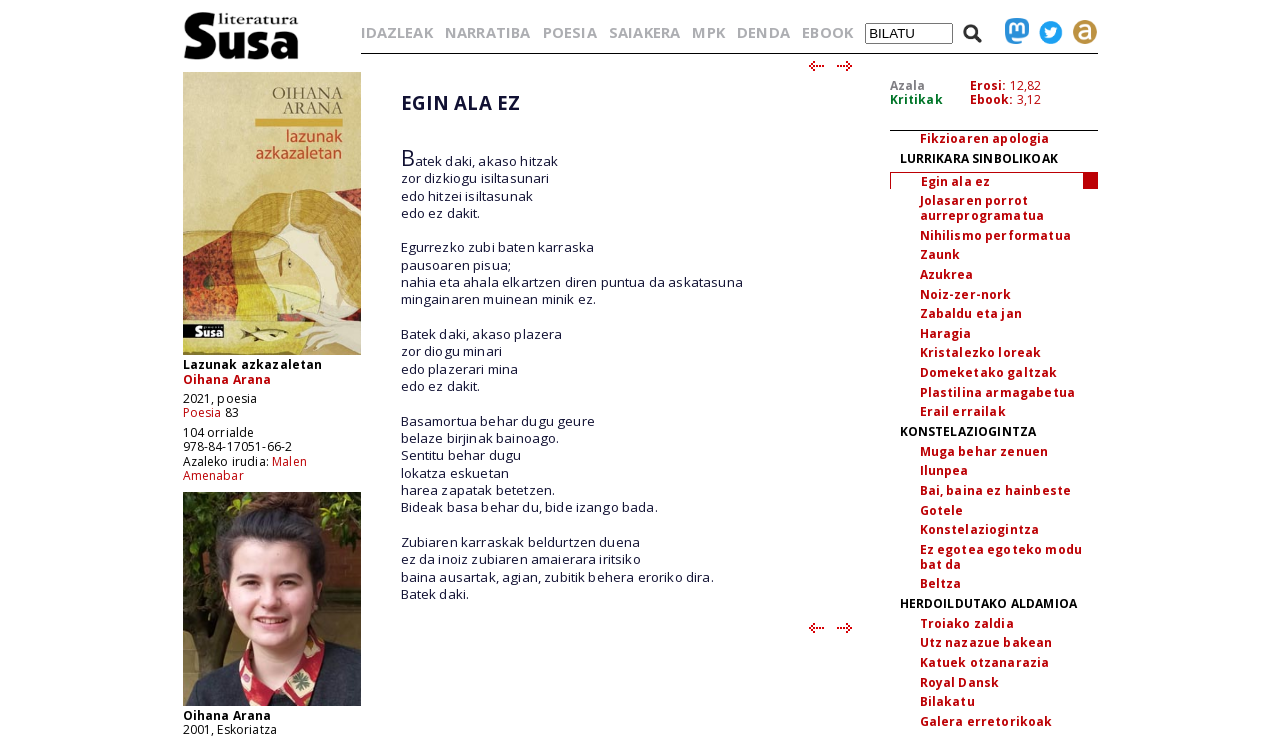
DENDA (763, 32)
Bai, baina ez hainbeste (996, 490)
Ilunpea (944, 470)
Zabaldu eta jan (971, 313)
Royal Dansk (960, 682)
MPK (708, 32)
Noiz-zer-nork (966, 294)
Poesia (202, 412)
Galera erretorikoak (986, 721)
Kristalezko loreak (981, 352)
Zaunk (940, 254)
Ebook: (992, 99)
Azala (908, 85)
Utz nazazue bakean (986, 642)
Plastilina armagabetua (998, 392)
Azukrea (947, 274)
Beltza (941, 583)
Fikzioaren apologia (985, 138)
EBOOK (827, 32)
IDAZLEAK (397, 32)
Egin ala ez (956, 181)
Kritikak (916, 99)
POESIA (570, 32)
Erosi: (988, 85)
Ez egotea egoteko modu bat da (1001, 557)
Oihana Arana (227, 379)
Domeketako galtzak (989, 372)
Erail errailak (963, 411)
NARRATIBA (487, 32)
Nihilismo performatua (995, 235)
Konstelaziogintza (980, 529)
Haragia (946, 333)
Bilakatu (947, 701)
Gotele (942, 510)
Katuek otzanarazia (985, 662)
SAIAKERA (644, 32)
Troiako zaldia (967, 623)
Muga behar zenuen (984, 451)
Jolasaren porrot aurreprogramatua (982, 208)
